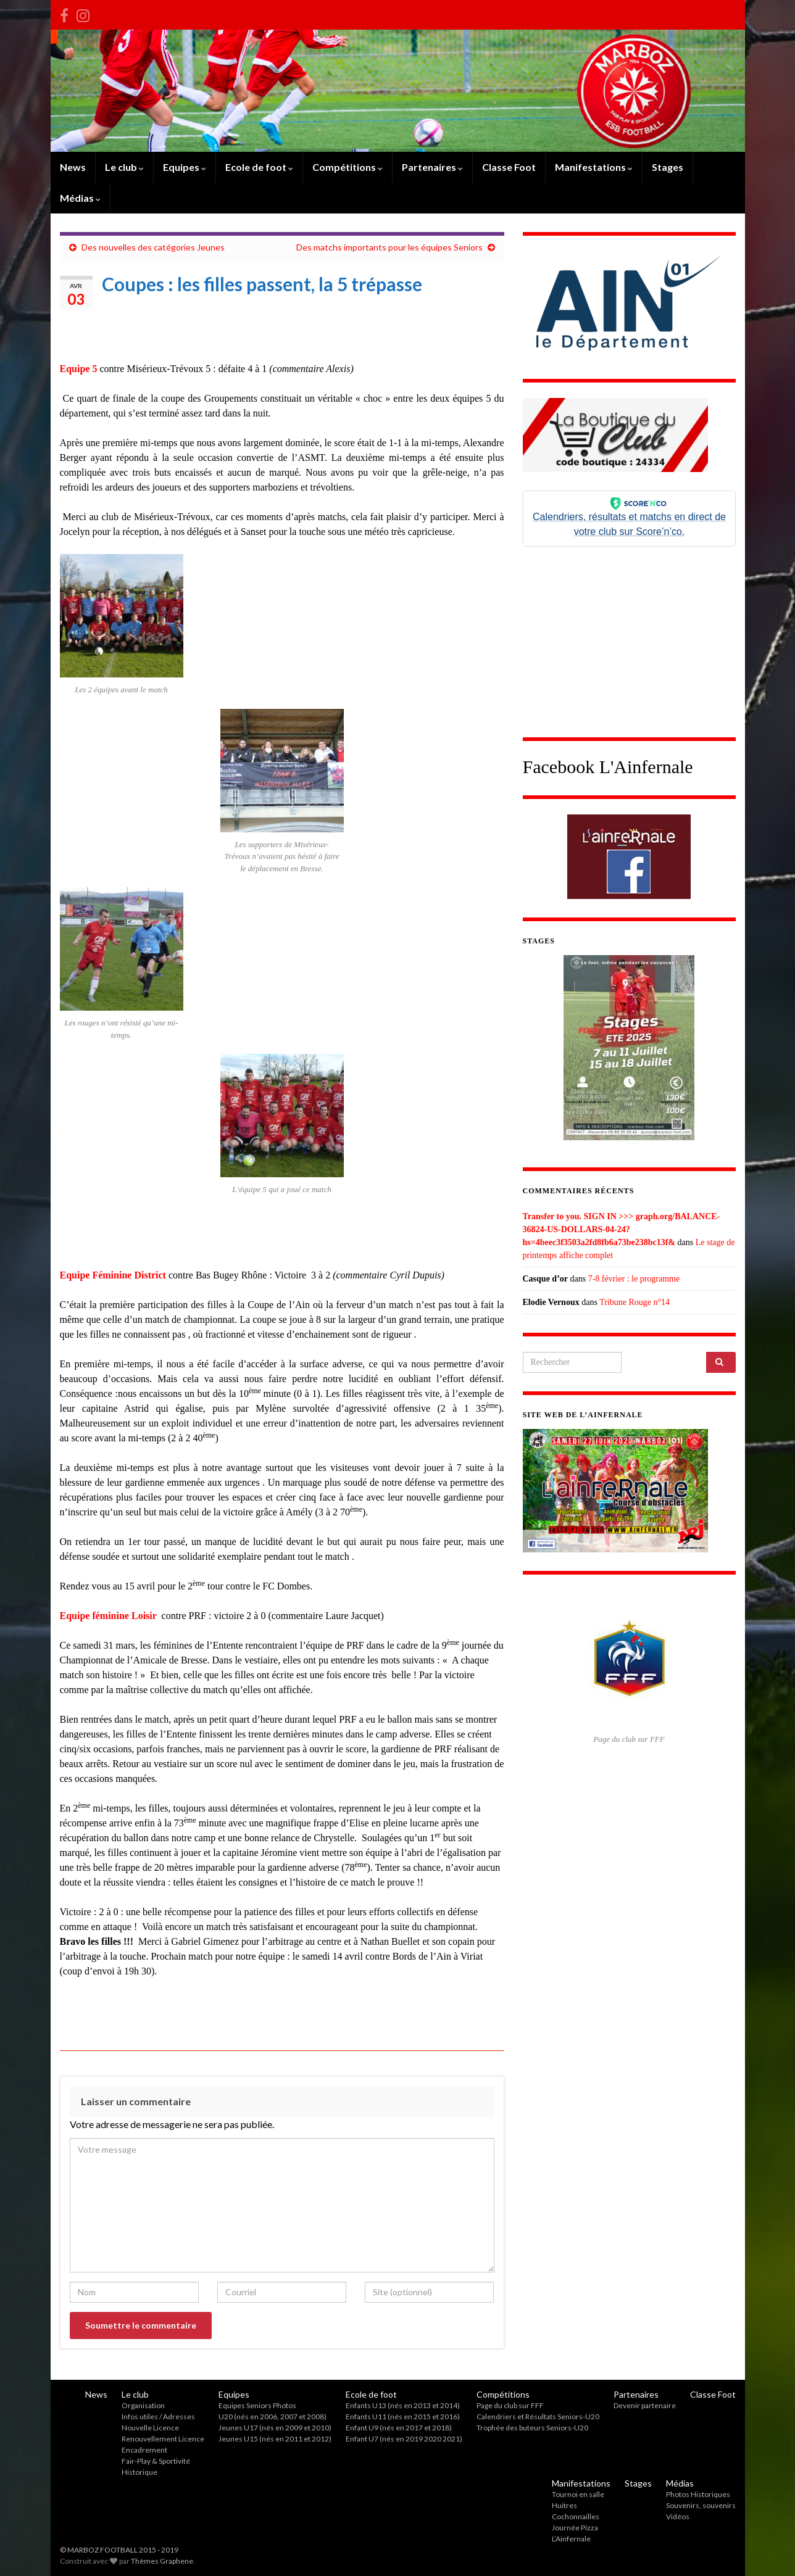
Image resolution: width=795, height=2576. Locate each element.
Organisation (143, 2405)
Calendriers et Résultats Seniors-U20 (538, 2416)
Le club (124, 167)
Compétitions (347, 167)
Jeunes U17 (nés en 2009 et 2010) (275, 2427)
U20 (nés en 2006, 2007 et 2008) (273, 2416)
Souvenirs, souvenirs (701, 2505)
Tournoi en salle (578, 2494)
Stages (667, 167)
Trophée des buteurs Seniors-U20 (532, 2427)
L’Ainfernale (571, 2538)
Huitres (564, 2505)
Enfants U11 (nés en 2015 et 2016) (403, 2416)
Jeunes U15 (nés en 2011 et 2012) (275, 2438)
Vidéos (677, 2516)
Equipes (184, 167)
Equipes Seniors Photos (257, 2405)
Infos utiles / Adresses (158, 2416)
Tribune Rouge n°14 (634, 1302)
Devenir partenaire (645, 2405)
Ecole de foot (259, 167)
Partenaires (432, 167)
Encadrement (144, 2449)
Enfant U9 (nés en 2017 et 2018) (399, 2427)
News (73, 167)
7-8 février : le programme (634, 1278)
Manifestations (594, 167)
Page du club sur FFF (510, 2405)
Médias (80, 198)
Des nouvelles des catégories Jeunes (153, 247)
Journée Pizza (575, 2527)
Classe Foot (509, 167)
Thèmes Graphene (162, 2561)
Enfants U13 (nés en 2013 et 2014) (403, 2405)
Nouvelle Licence (150, 2427)
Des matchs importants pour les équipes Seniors (389, 247)
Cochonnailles (575, 2516)
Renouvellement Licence (163, 2438)
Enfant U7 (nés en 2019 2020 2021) (404, 2438)
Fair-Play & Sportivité (156, 2461)
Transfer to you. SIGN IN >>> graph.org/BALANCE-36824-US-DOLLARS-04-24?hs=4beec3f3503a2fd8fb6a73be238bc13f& (621, 1229)
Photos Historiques (698, 2494)
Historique (139, 2472)
